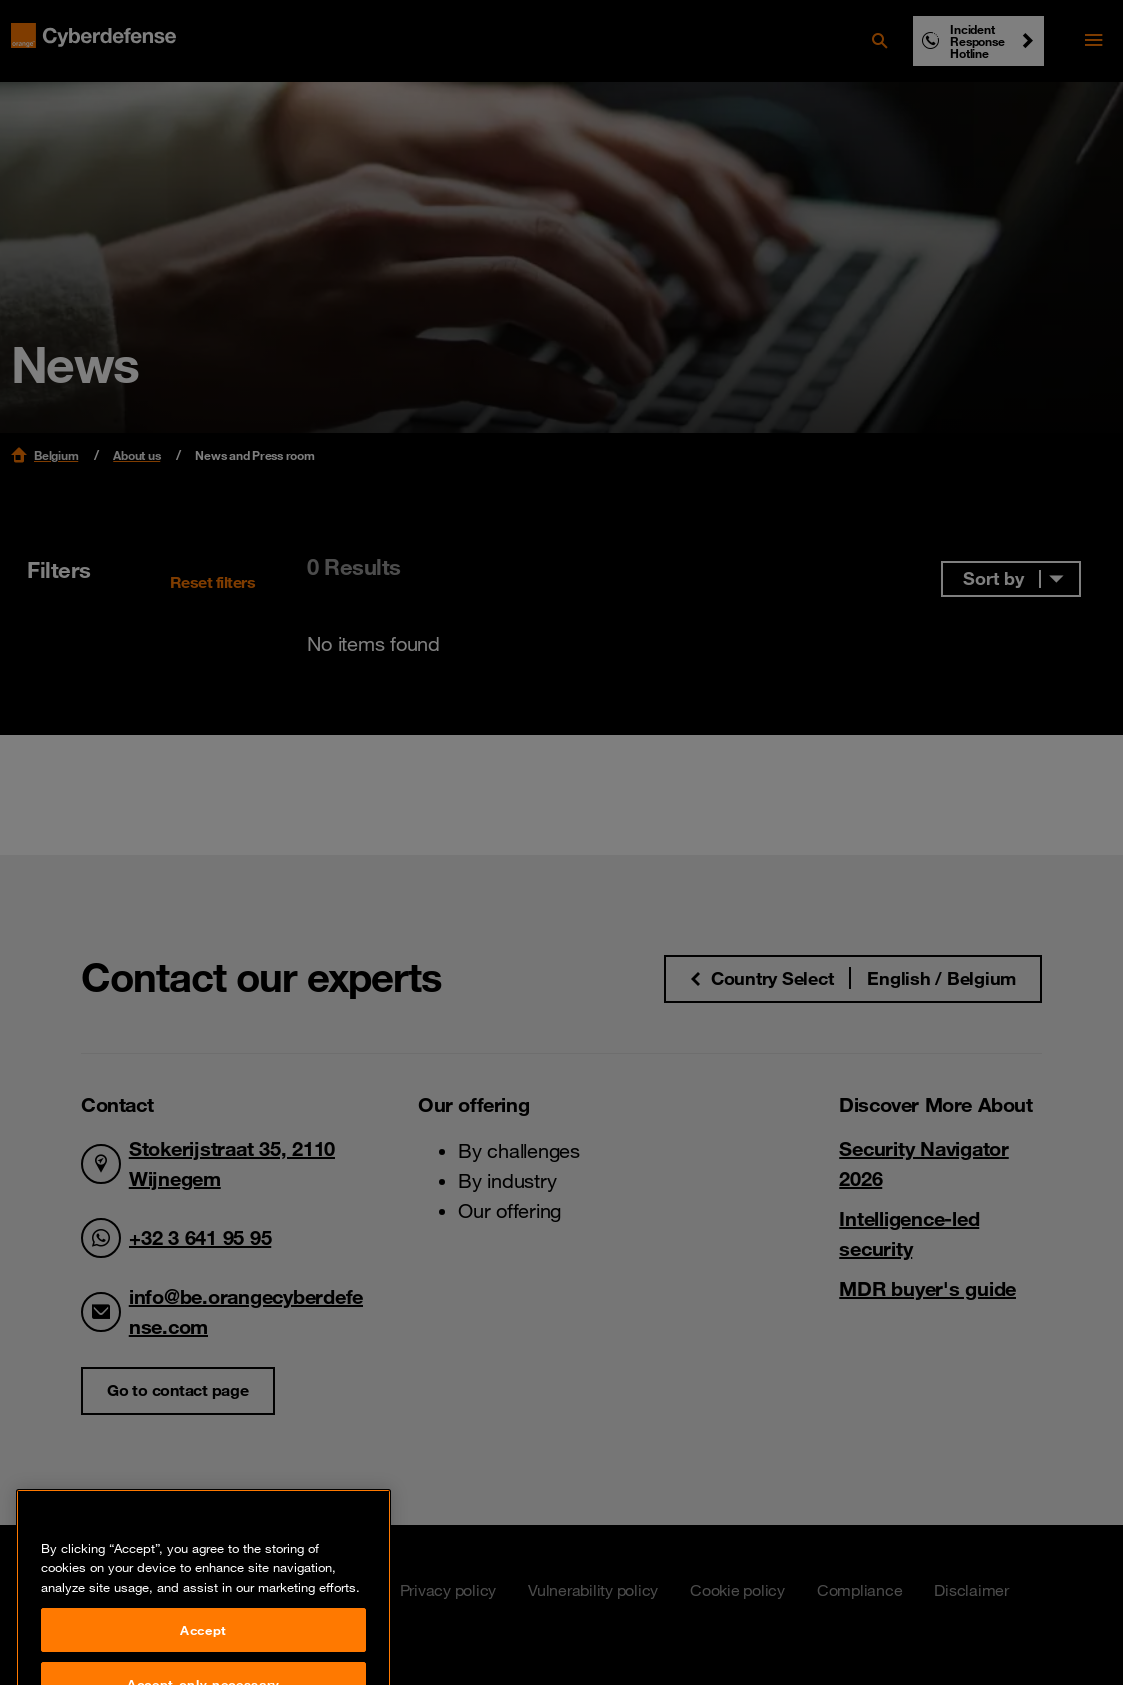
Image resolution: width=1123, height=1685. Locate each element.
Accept (203, 1653)
